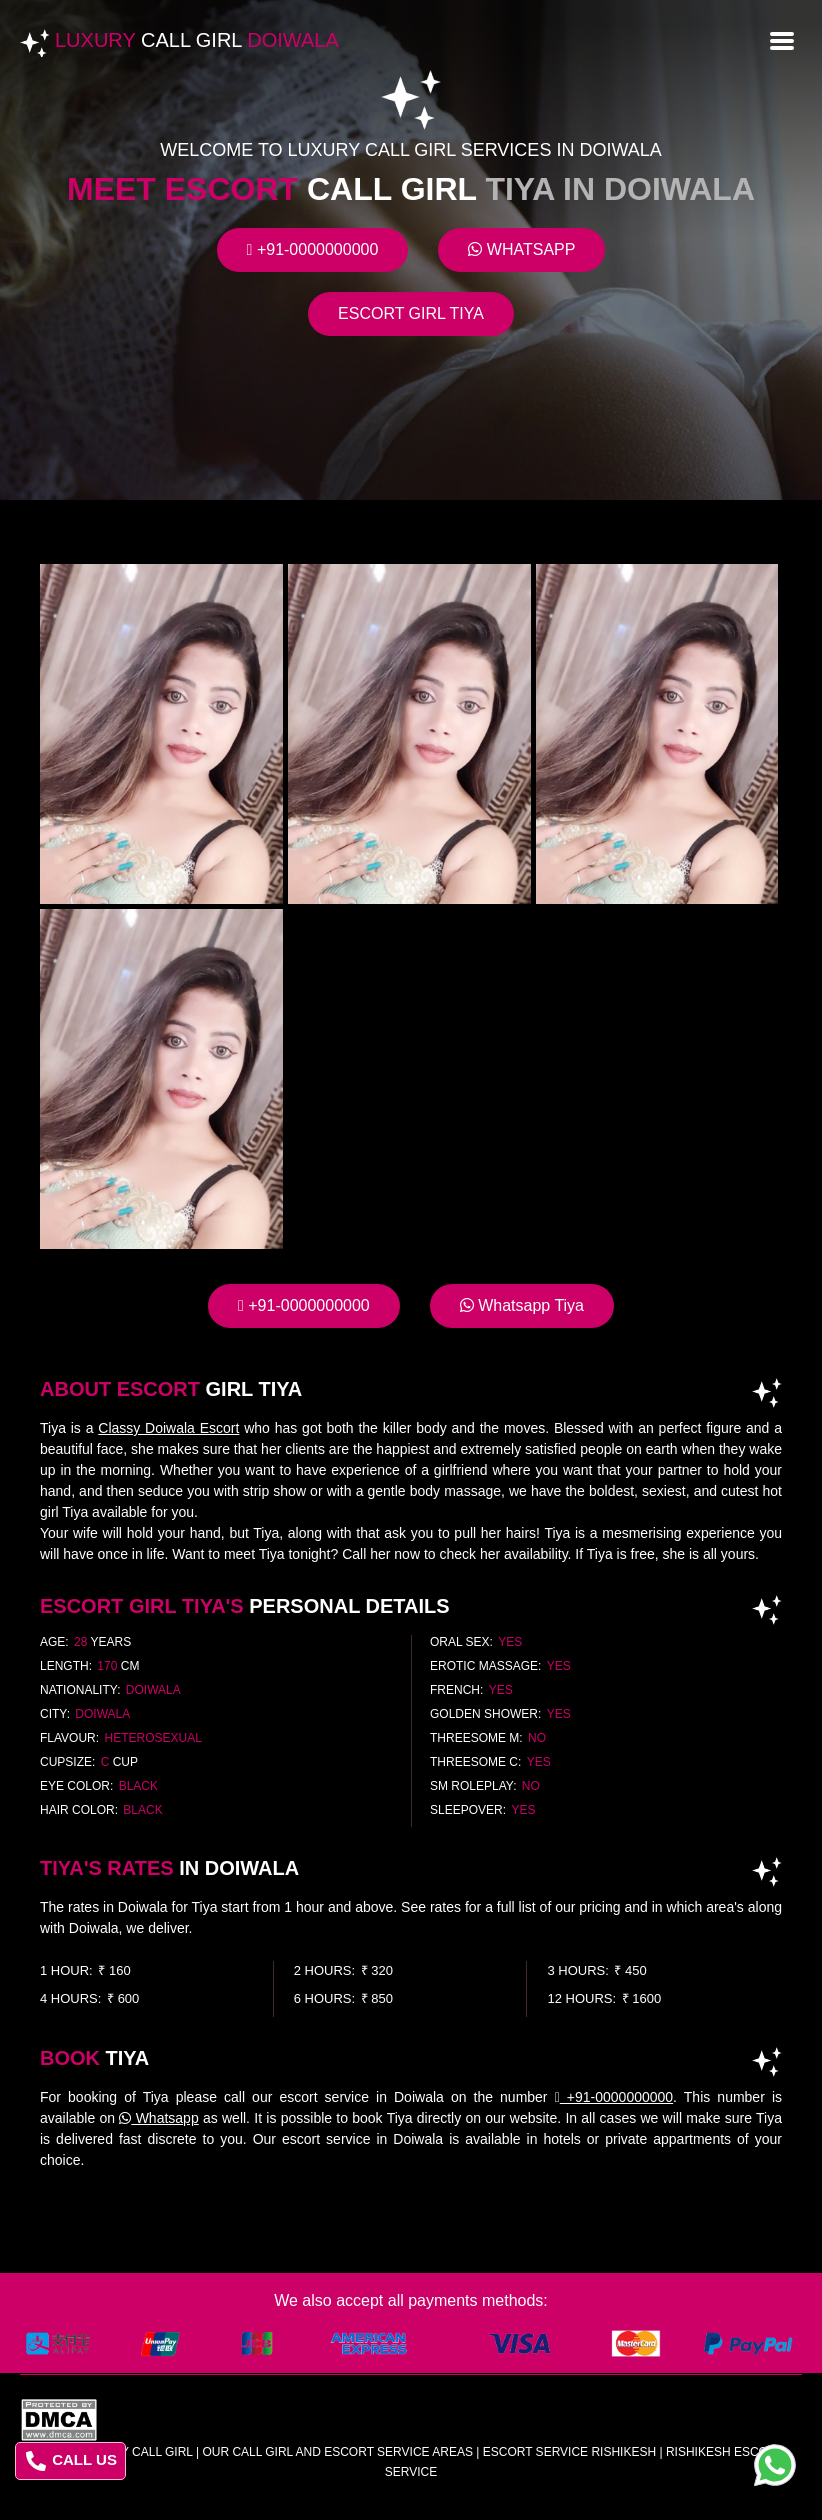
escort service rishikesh (569, 2452)
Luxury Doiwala (197, 40)
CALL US (71, 2461)
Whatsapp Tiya (522, 1305)
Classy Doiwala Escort (168, 1428)
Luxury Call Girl (137, 2452)
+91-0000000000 (313, 249)
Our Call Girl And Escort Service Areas (337, 2452)
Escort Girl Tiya (411, 313)
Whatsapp (521, 249)
